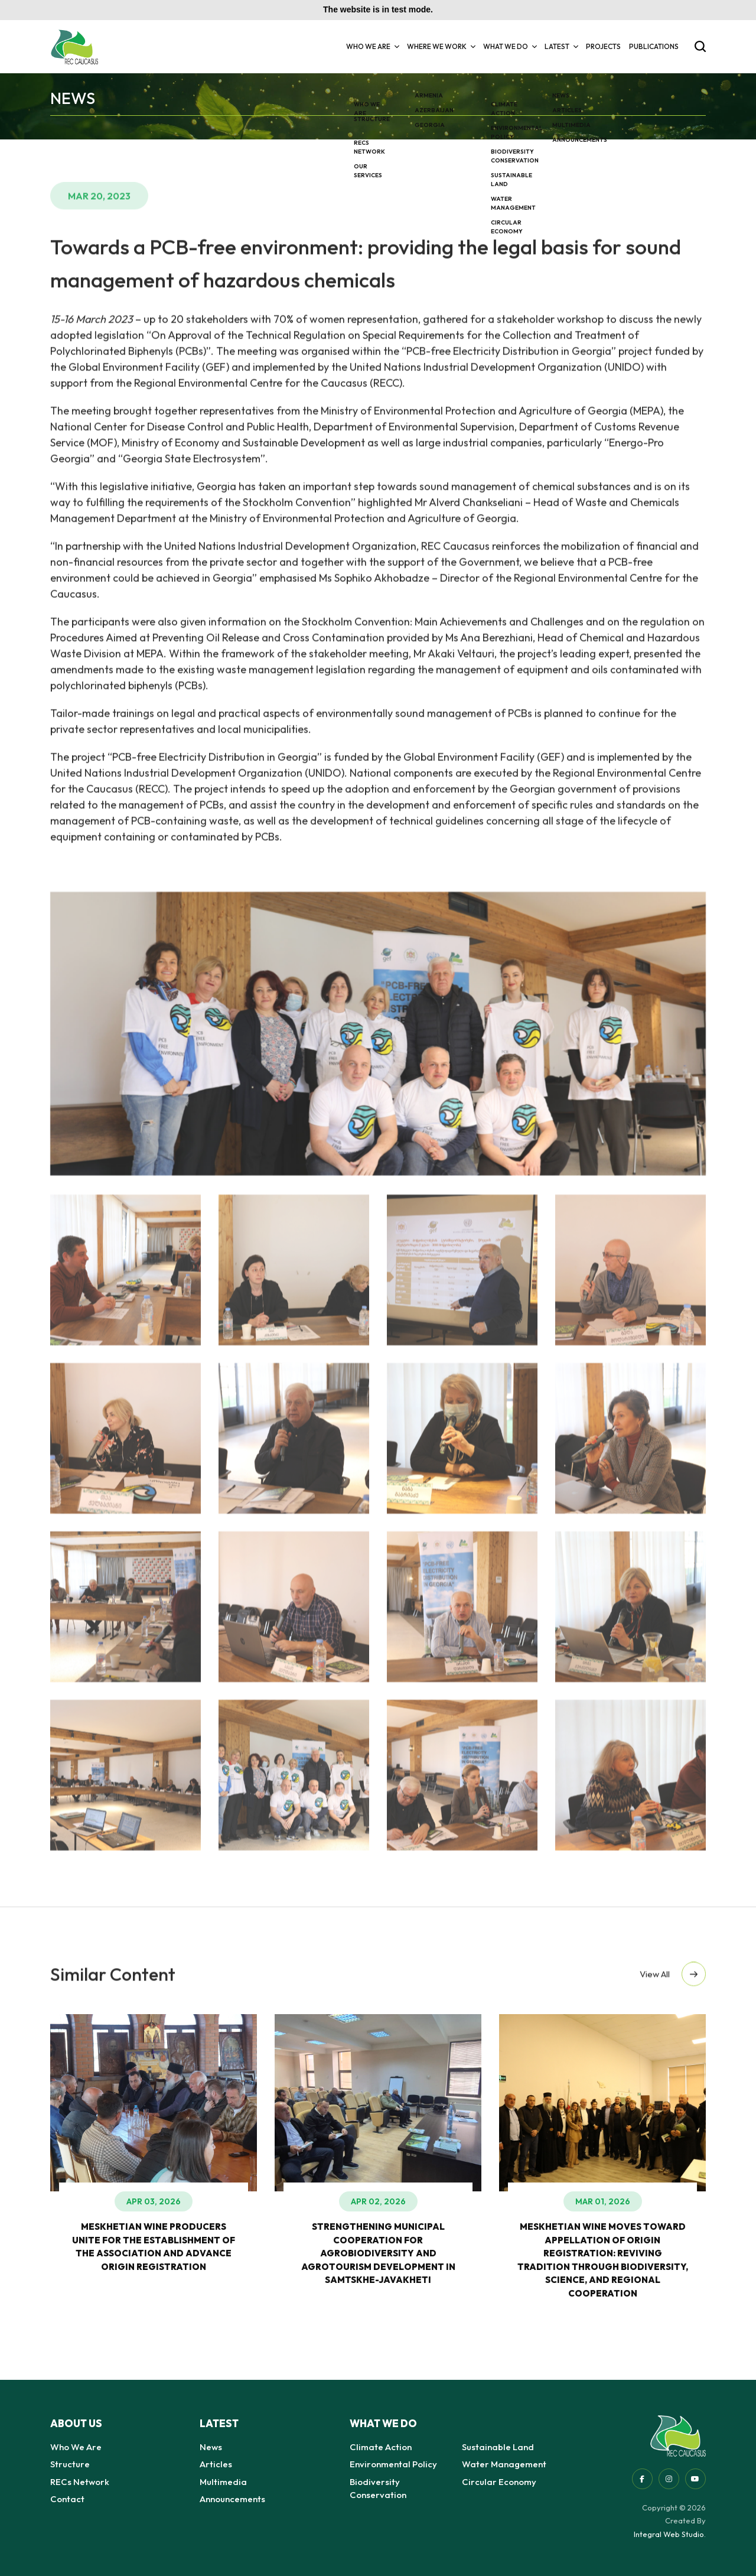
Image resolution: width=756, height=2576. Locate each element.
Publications (654, 46)
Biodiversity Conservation (378, 2488)
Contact (67, 2499)
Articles (216, 2464)
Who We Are (372, 46)
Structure (70, 2464)
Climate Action (381, 2447)
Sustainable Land (498, 2447)
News (211, 2447)
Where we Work (441, 46)
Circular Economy (499, 2481)
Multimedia (223, 2481)
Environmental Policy (393, 2464)
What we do (509, 46)
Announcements (232, 2499)
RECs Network (79, 2481)
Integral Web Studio (669, 2534)
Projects (603, 46)
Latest (561, 46)
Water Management (504, 2464)
